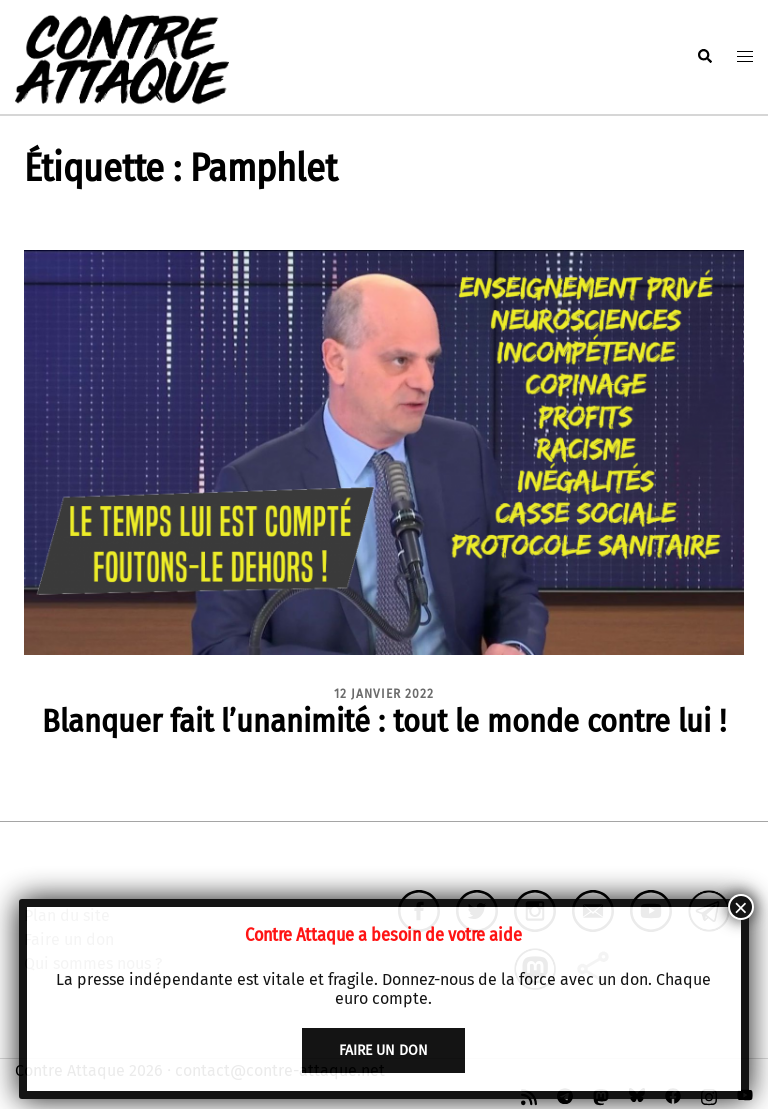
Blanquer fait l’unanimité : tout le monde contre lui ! (384, 721)
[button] (704, 57)
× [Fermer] (741, 907)
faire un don (383, 1050)
